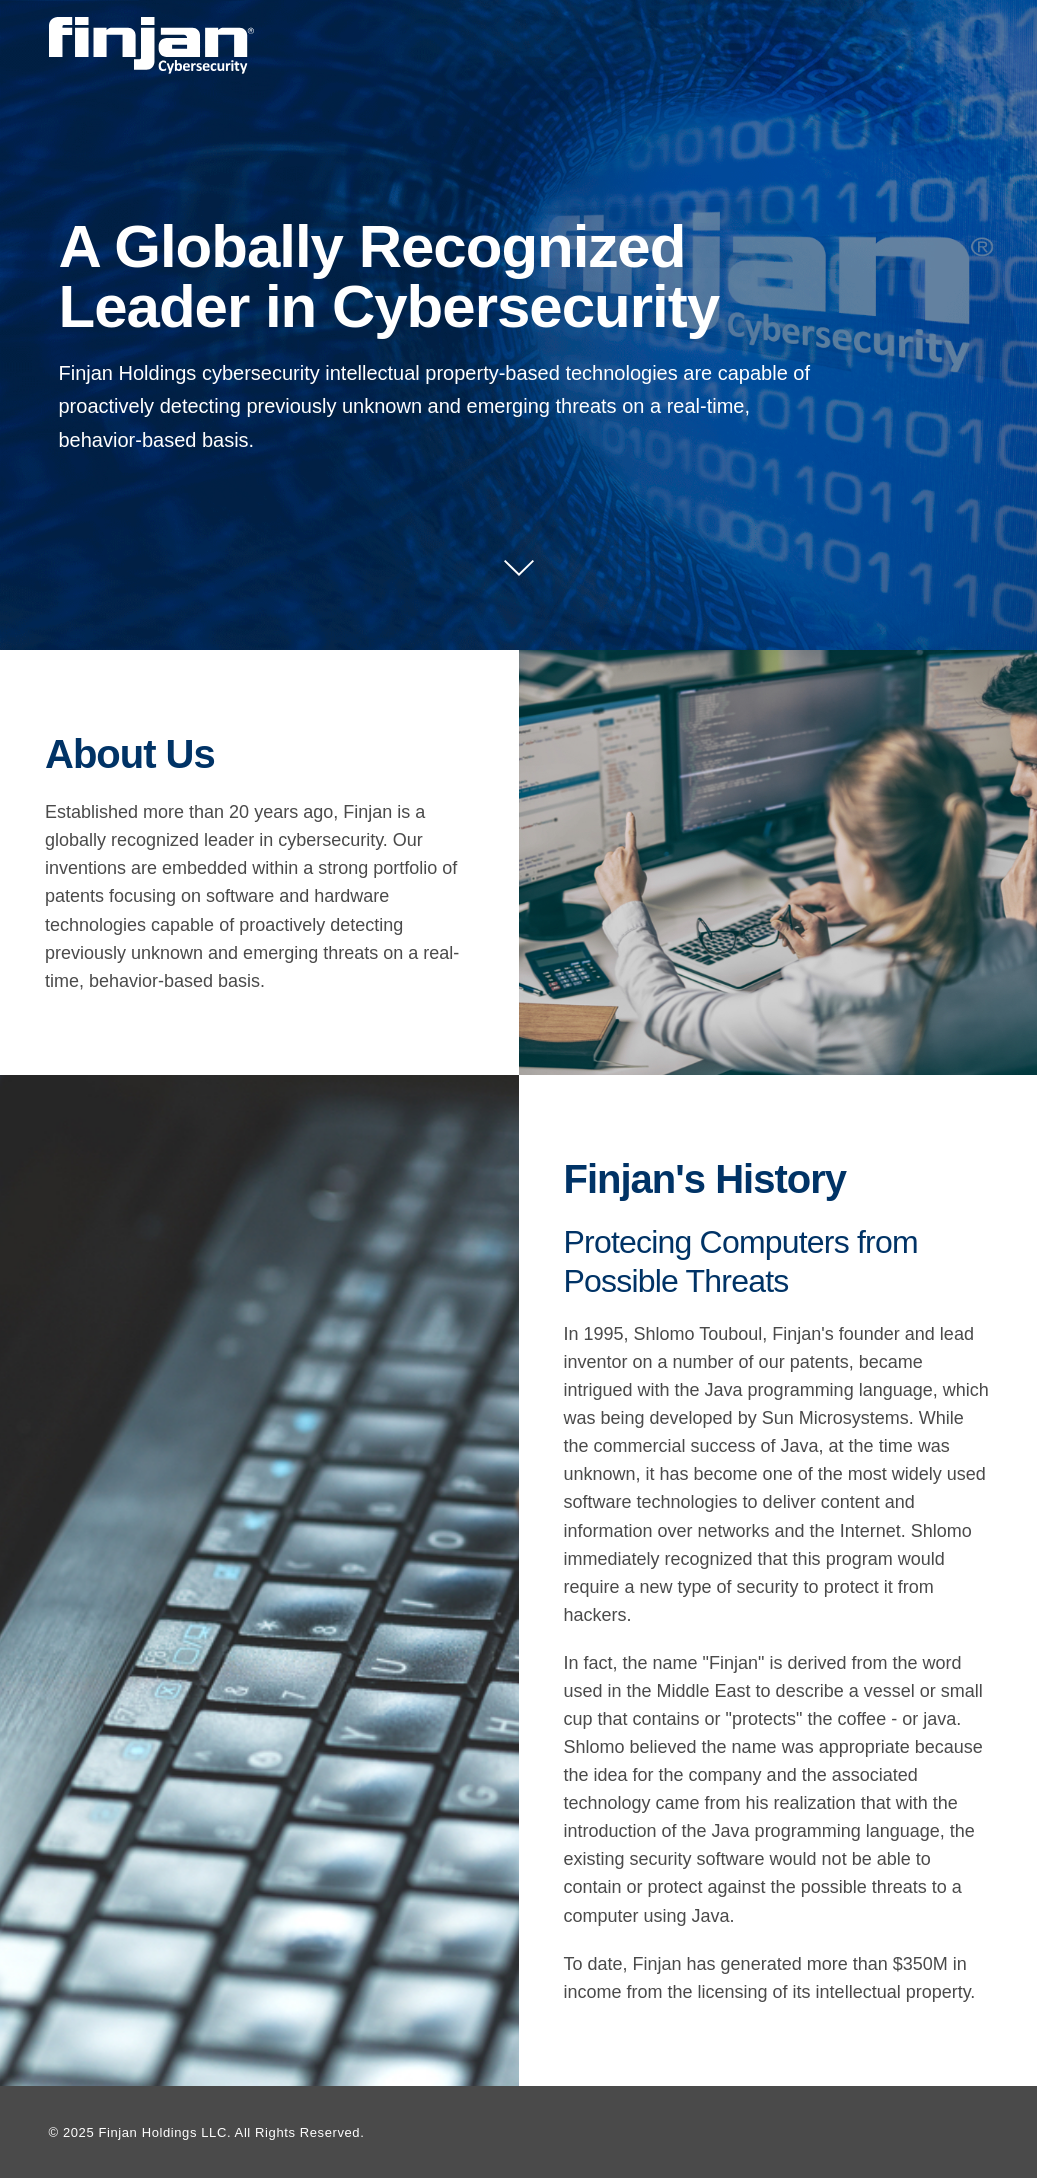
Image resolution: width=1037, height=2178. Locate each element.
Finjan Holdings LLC (162, 2132)
